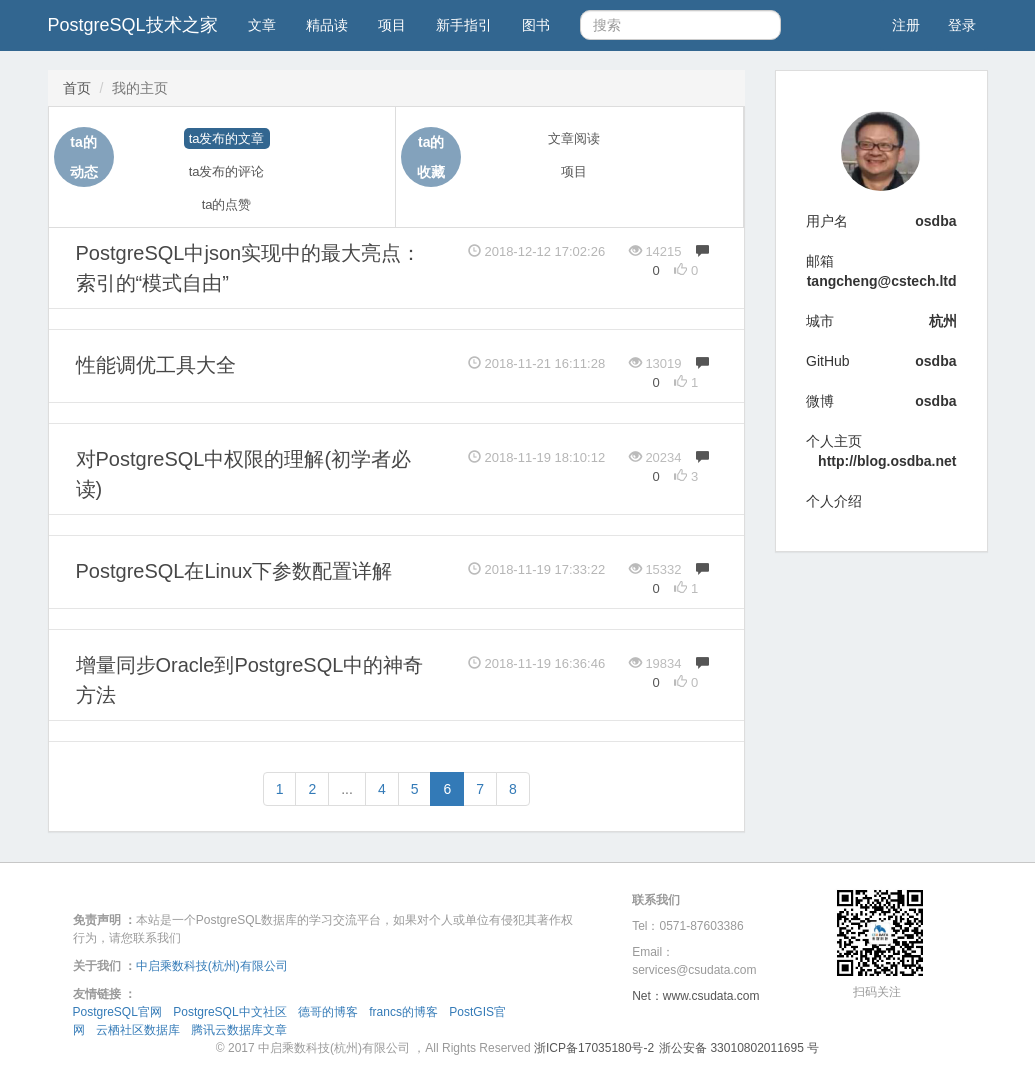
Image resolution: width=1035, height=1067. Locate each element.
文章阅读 (574, 138)
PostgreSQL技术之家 (133, 25)
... (347, 789)
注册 (906, 25)
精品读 (327, 25)
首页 (77, 88)
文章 (262, 25)
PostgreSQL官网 (117, 1012)
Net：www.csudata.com (695, 996)
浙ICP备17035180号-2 (594, 1048)
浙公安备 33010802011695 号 (739, 1048)
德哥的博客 (328, 1012)
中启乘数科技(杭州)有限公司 (212, 966)
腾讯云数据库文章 (239, 1030)
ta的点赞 (227, 204)
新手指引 (464, 25)
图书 (536, 25)
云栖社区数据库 (138, 1030)
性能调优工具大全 (156, 365)
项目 (392, 25)
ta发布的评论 (227, 171)
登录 (962, 25)
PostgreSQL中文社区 (229, 1012)
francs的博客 (403, 1012)
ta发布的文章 (227, 138)
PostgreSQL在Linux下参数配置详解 (234, 571)
